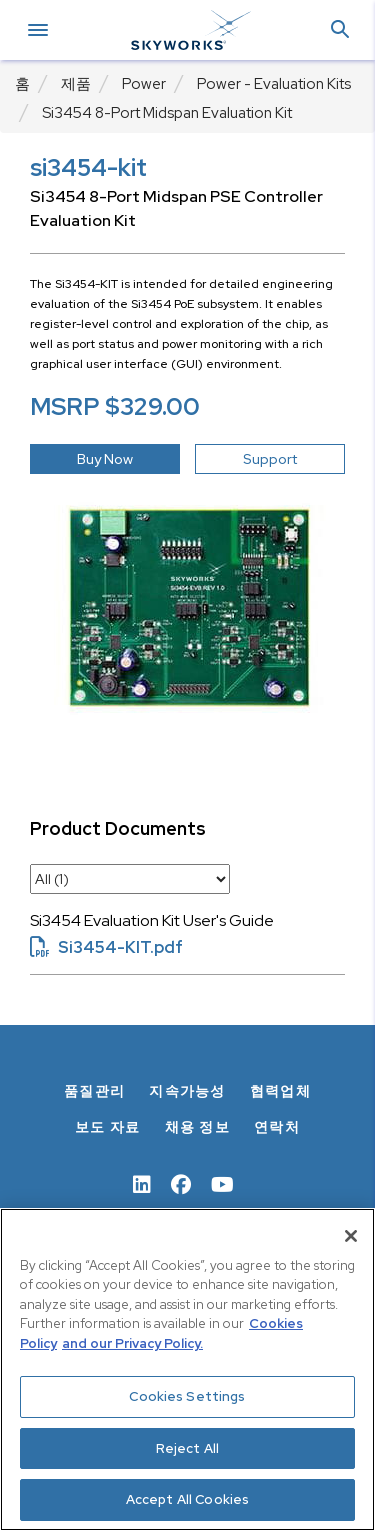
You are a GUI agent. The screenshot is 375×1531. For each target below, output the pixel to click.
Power (144, 84)
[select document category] (130, 879)
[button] (340, 30)
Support (270, 459)
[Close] (351, 1236)
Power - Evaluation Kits (274, 84)
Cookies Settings (187, 1396)
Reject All (187, 1448)
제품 (76, 84)
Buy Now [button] (105, 459)
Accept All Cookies (187, 1499)
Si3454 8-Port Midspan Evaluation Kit (167, 113)
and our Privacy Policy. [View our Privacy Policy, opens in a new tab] (132, 1343)
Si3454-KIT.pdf (106, 947)
